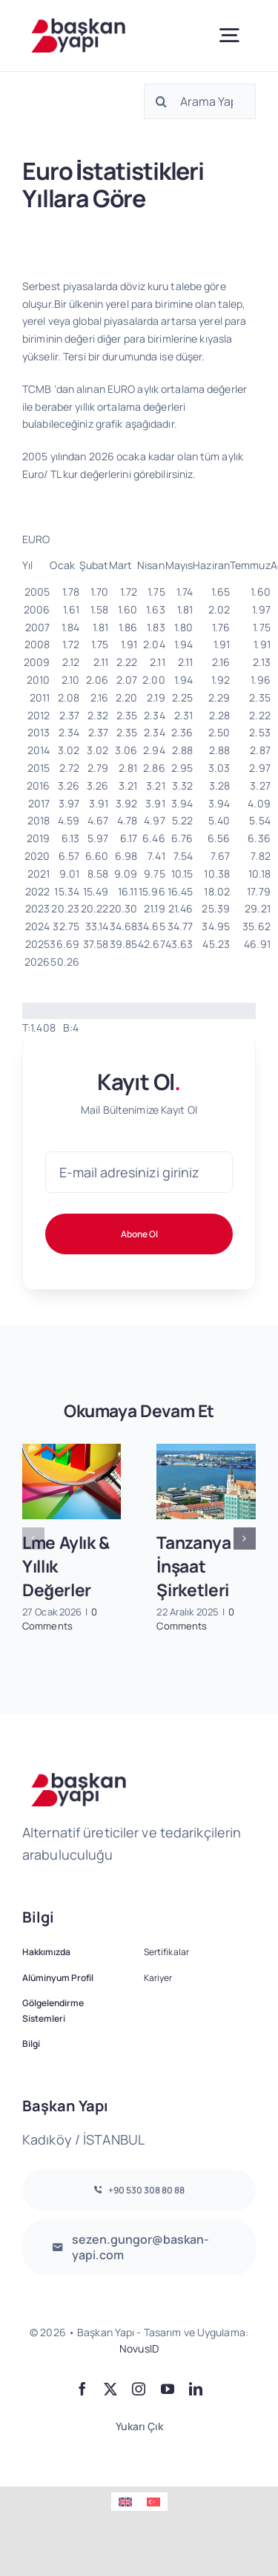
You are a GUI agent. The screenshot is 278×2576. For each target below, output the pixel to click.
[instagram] (138, 2388)
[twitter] (110, 2388)
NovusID (139, 2348)
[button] (33, 1538)
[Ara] (161, 101)
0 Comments (60, 1619)
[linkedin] (195, 2388)
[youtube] (167, 2388)
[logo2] (78, 23)
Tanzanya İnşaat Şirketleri (193, 1566)
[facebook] (82, 2388)
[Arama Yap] (200, 101)
